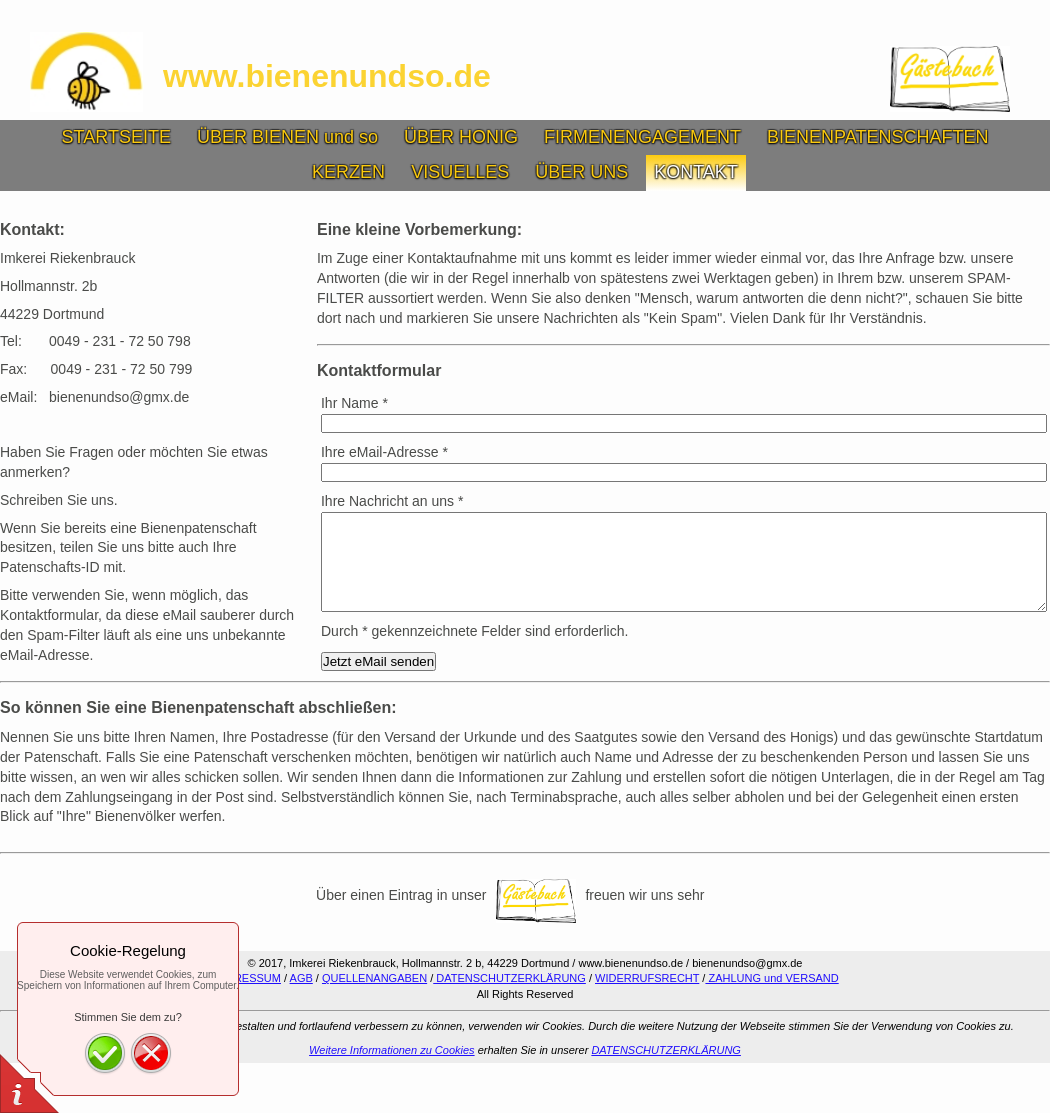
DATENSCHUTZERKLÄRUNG (509, 978)
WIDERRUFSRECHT (647, 978)
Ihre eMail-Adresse (384, 452)
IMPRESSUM (247, 978)
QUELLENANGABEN (374, 978)
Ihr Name (354, 403)
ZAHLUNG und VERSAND (771, 978)
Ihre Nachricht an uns (392, 501)
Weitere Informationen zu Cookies (392, 1050)
